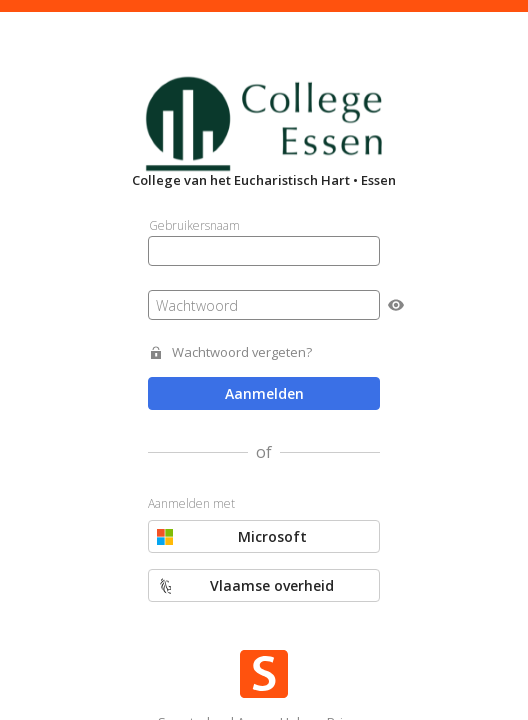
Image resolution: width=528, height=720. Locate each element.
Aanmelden (264, 393)
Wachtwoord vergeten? (242, 352)
